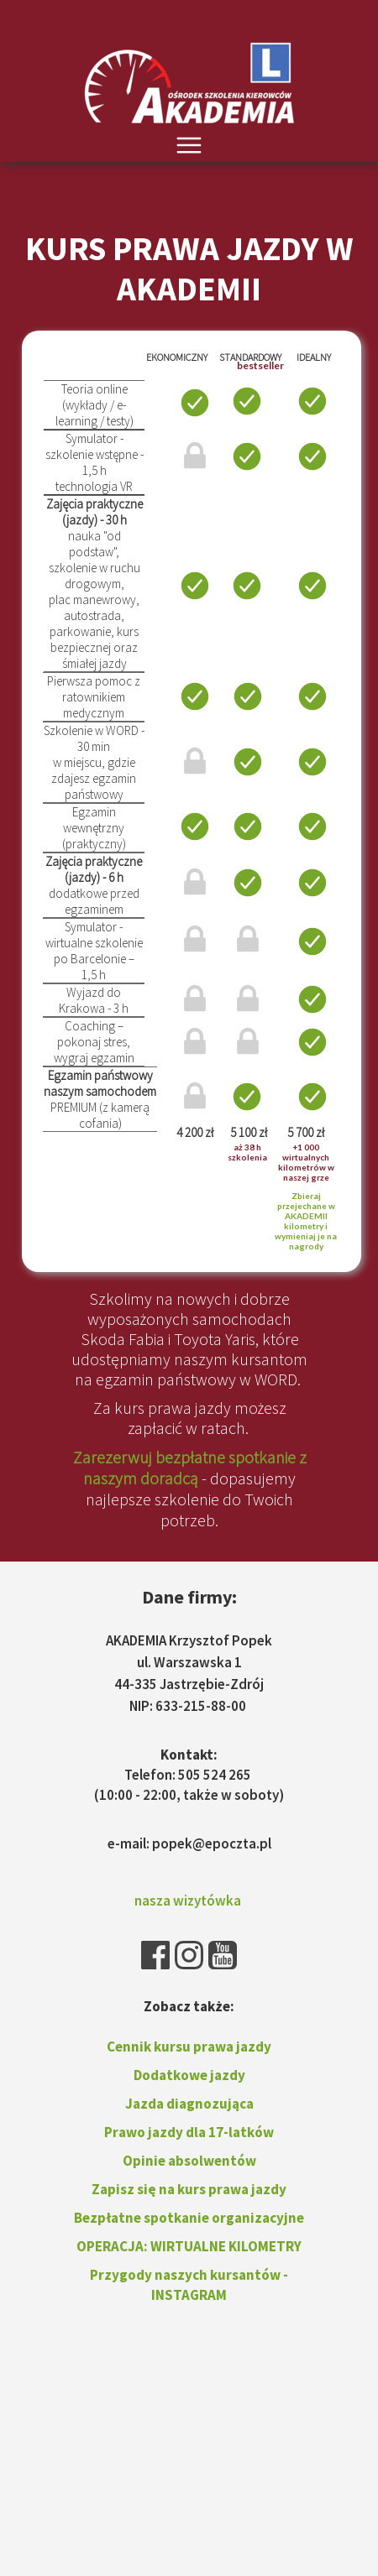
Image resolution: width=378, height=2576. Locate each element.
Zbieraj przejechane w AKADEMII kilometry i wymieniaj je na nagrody (306, 1221)
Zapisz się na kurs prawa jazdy (189, 2189)
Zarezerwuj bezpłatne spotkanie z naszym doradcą (190, 1468)
